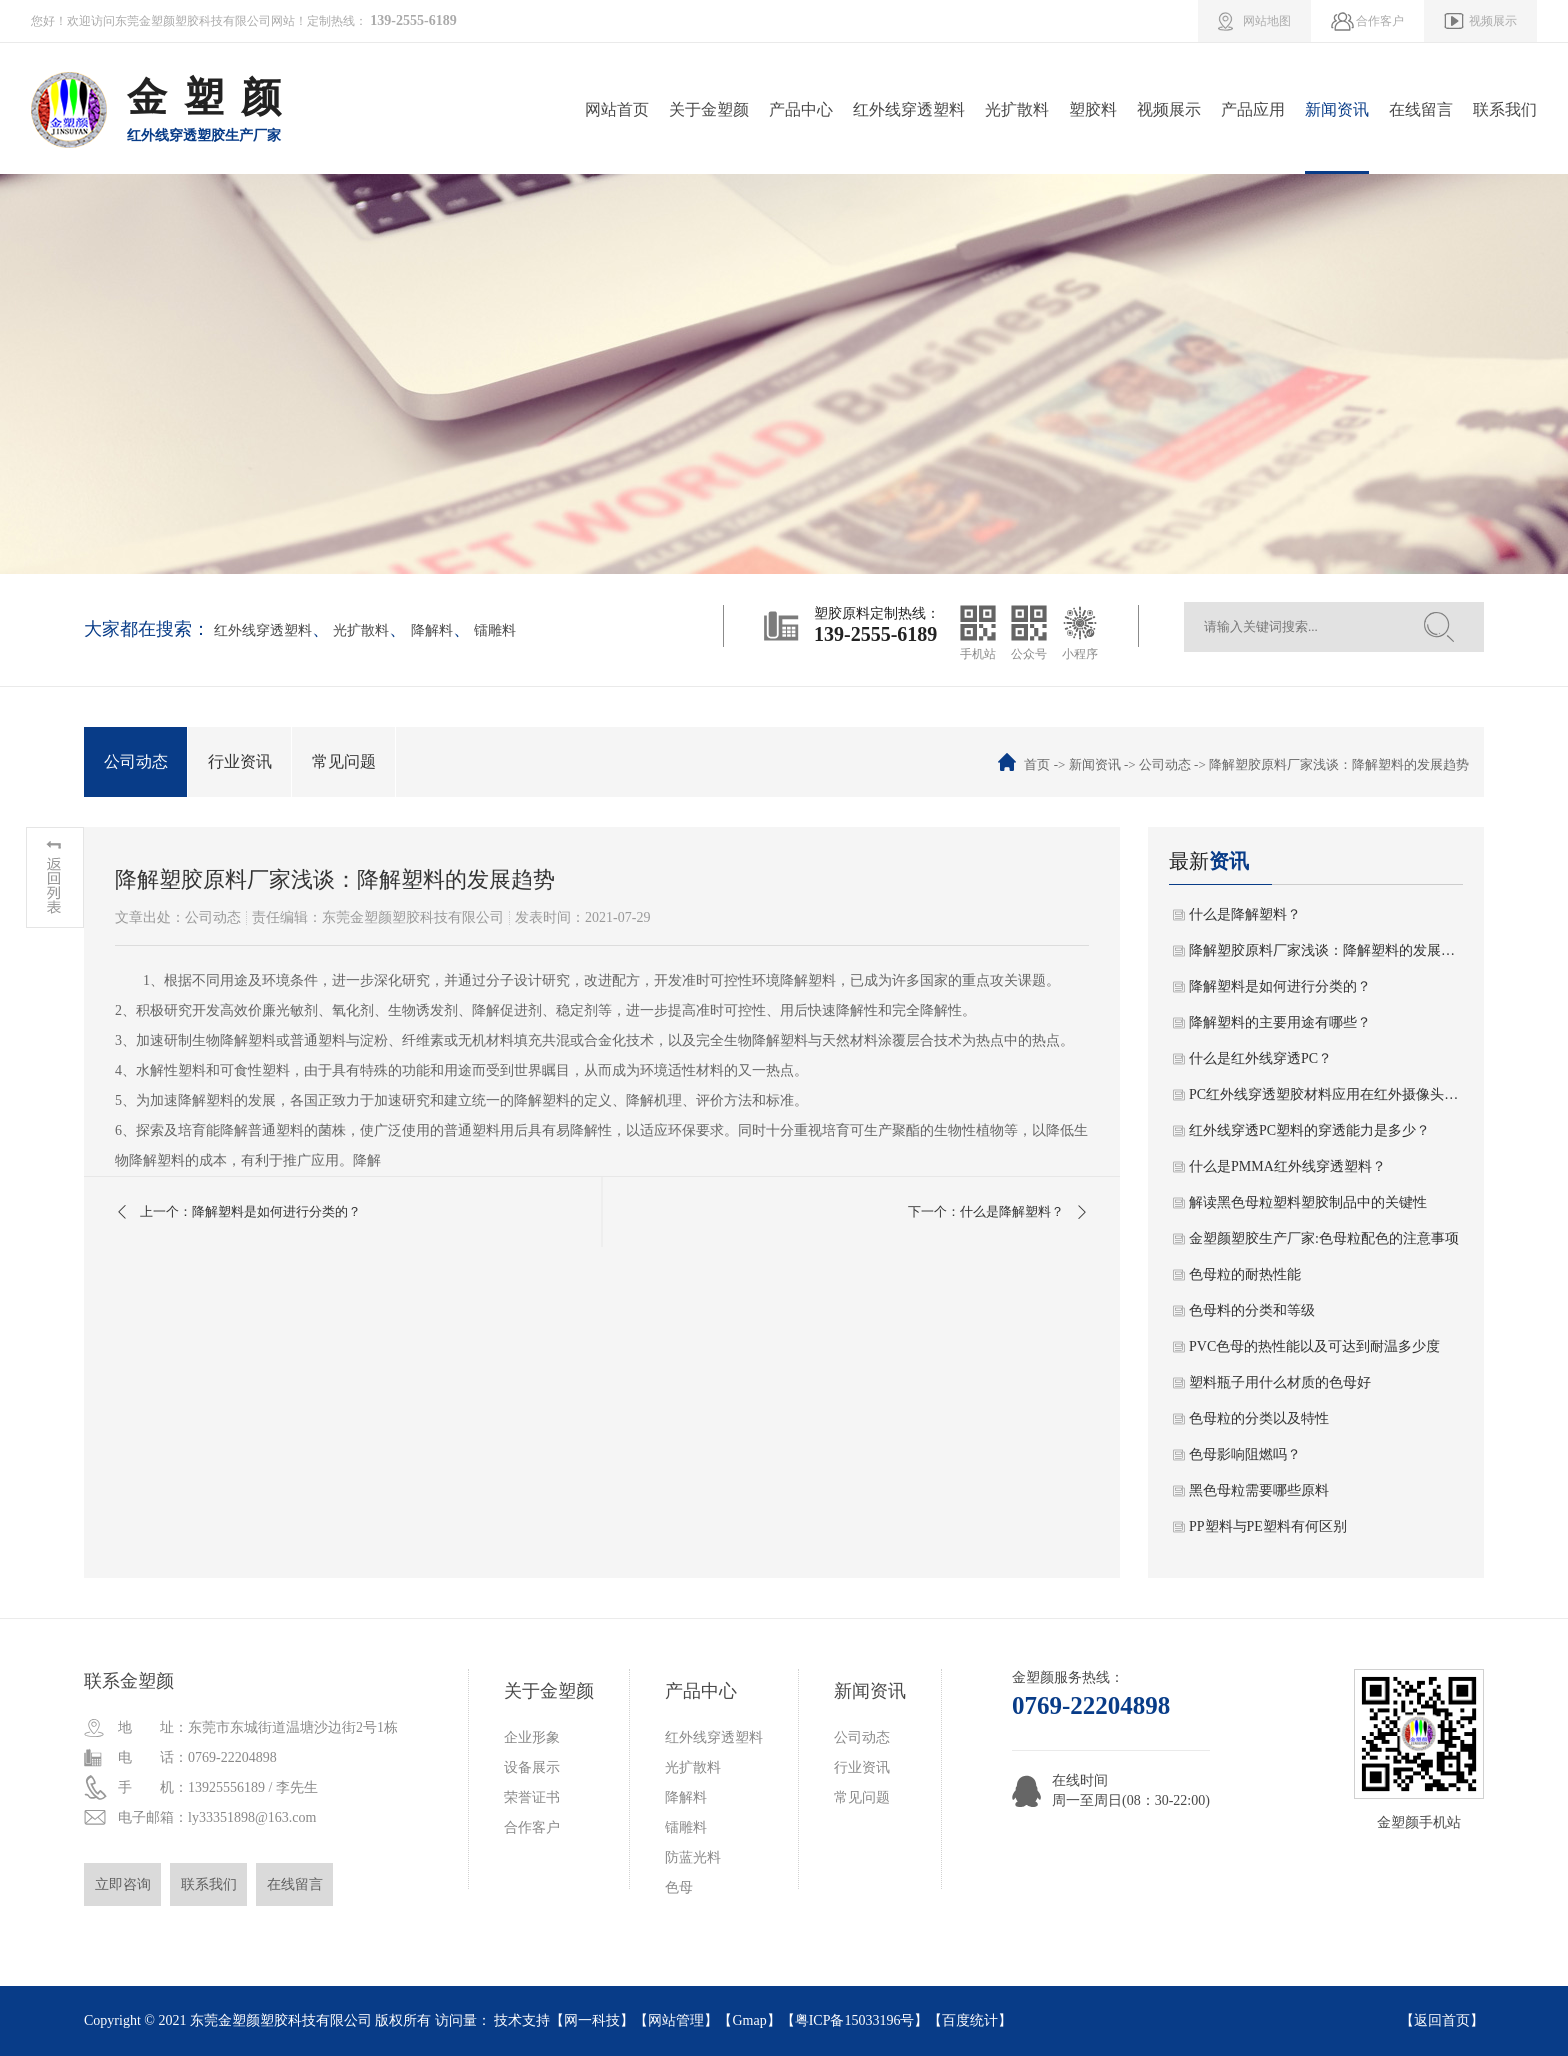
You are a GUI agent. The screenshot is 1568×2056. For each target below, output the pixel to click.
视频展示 (1169, 109)
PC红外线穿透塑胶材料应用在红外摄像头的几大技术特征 (1326, 1094)
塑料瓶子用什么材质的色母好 (1280, 1382)
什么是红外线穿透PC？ (1260, 1058)
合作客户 (532, 1827)
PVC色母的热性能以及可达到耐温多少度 (1314, 1346)
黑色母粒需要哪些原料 (1259, 1490)
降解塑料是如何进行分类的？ (1280, 986)
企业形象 (532, 1737)
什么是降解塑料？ (1245, 914)
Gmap (749, 2020)
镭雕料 (495, 630)
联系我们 (1505, 109)
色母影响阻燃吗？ (1245, 1454)
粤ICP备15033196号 (855, 2020)
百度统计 (970, 2020)
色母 (679, 1887)
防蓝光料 (693, 1857)
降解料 (432, 630)
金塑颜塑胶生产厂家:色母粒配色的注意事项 (1324, 1238)
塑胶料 (1093, 109)
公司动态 (136, 761)
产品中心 (801, 109)
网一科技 (592, 2020)
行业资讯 (240, 761)
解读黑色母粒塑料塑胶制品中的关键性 (1308, 1202)
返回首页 (1442, 2020)
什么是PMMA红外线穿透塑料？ (1287, 1166)
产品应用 (1253, 109)
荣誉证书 (532, 1797)
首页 (1037, 764)
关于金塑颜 (709, 109)
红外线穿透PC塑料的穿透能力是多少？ (1309, 1130)
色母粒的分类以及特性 (1259, 1418)
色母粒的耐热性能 (1245, 1274)
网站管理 (676, 2020)
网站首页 (617, 109)
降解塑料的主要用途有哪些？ (1280, 1022)
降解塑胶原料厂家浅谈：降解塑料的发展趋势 (1326, 950)
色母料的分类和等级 (1252, 1310)
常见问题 (344, 761)
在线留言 (1421, 109)
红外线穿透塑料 (909, 109)
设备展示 (532, 1767)
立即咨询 (123, 1884)
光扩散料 (1017, 109)
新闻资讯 (1337, 109)
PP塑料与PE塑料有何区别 (1268, 1526)
